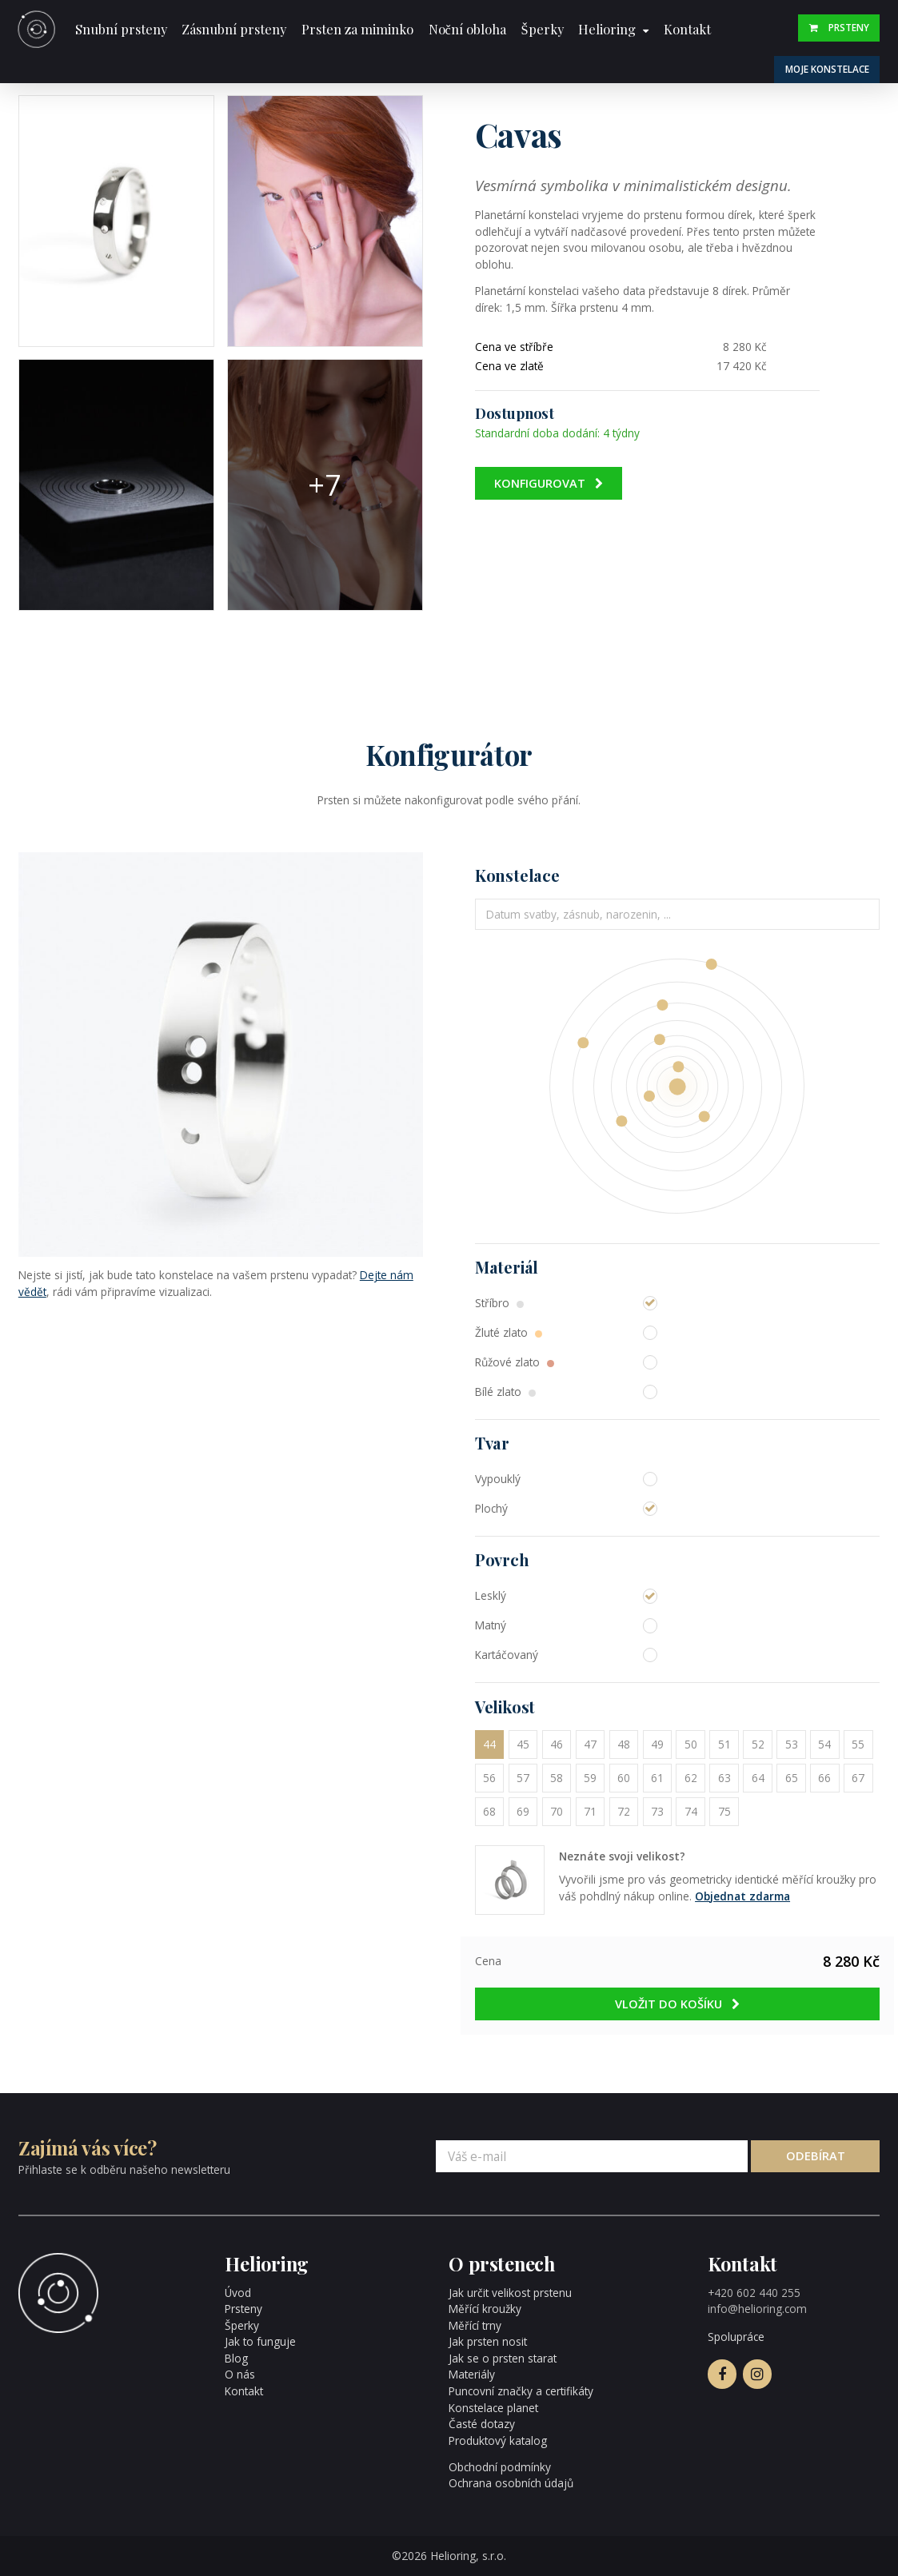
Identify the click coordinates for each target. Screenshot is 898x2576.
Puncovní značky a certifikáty (521, 2391)
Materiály (472, 2374)
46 (556, 1744)
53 (791, 1744)
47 (590, 1744)
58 (556, 1777)
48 (623, 1744)
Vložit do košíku (677, 2004)
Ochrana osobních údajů (511, 2482)
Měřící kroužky (485, 2308)
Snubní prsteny (121, 29)
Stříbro (499, 1302)
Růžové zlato (514, 1362)
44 (489, 1744)
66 (824, 1777)
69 (523, 1811)
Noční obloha (467, 29)
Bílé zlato (505, 1391)
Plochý (491, 1508)
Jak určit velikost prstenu (510, 2292)
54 (824, 1744)
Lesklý (490, 1595)
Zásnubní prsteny (234, 29)
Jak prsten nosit (488, 2341)
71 (590, 1811)
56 (489, 1777)
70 (556, 1811)
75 (724, 1811)
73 (657, 1811)
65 (791, 1777)
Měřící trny (475, 2325)
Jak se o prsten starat (503, 2358)
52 (758, 1744)
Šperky (542, 29)
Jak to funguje (260, 2341)
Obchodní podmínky (500, 2466)
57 (523, 1777)
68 (489, 1811)
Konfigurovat (549, 483)
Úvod (238, 2292)
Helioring (607, 29)
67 (858, 1777)
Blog (236, 2358)
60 (623, 1777)
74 (690, 1811)
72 (623, 1811)
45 (523, 1744)
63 (724, 1777)
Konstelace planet (493, 2407)
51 (724, 1744)
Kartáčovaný (506, 1654)
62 (690, 1777)
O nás (240, 2374)
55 (858, 1744)
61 (657, 1777)
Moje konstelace (827, 68)
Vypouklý (498, 1478)
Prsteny (839, 27)
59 (590, 1777)
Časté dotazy (482, 2423)
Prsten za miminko (357, 29)
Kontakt (687, 29)
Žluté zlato (508, 1332)
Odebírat (815, 2155)
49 (657, 1744)
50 (690, 1744)
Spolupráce (736, 2336)
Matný (490, 1625)
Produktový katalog (498, 2440)
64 (758, 1777)
